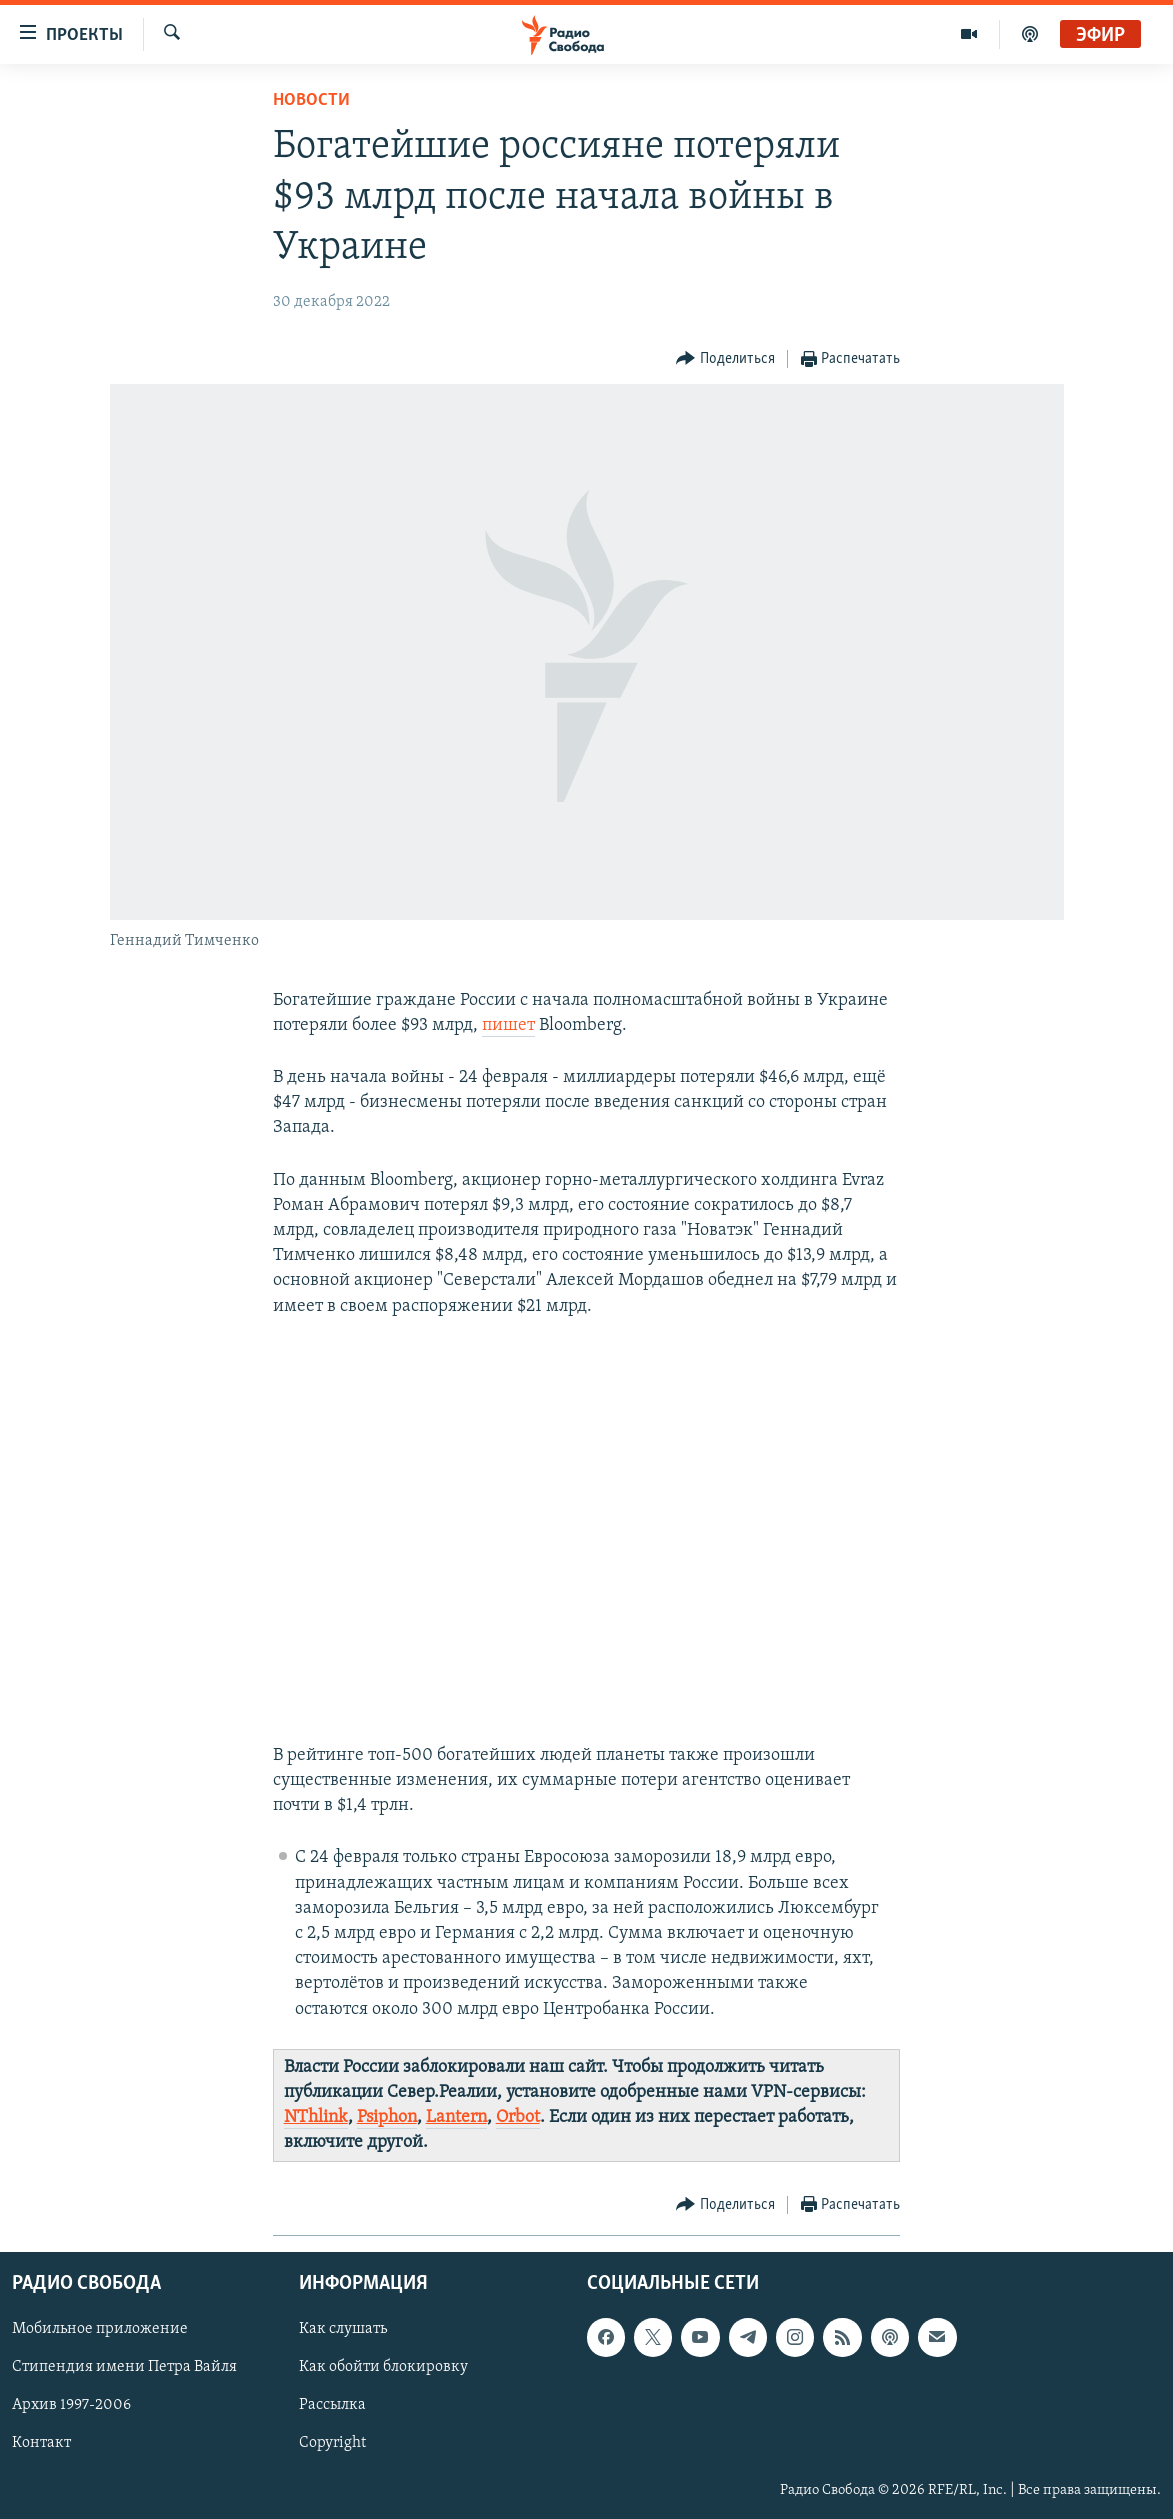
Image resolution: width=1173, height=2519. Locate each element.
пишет (508, 1025)
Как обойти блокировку (383, 2367)
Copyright (332, 2443)
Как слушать (343, 2329)
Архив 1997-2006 (71, 2405)
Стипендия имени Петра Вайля (124, 2367)
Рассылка (332, 2405)
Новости (311, 100)
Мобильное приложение (100, 2329)
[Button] (725, 359)
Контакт (41, 2443)
